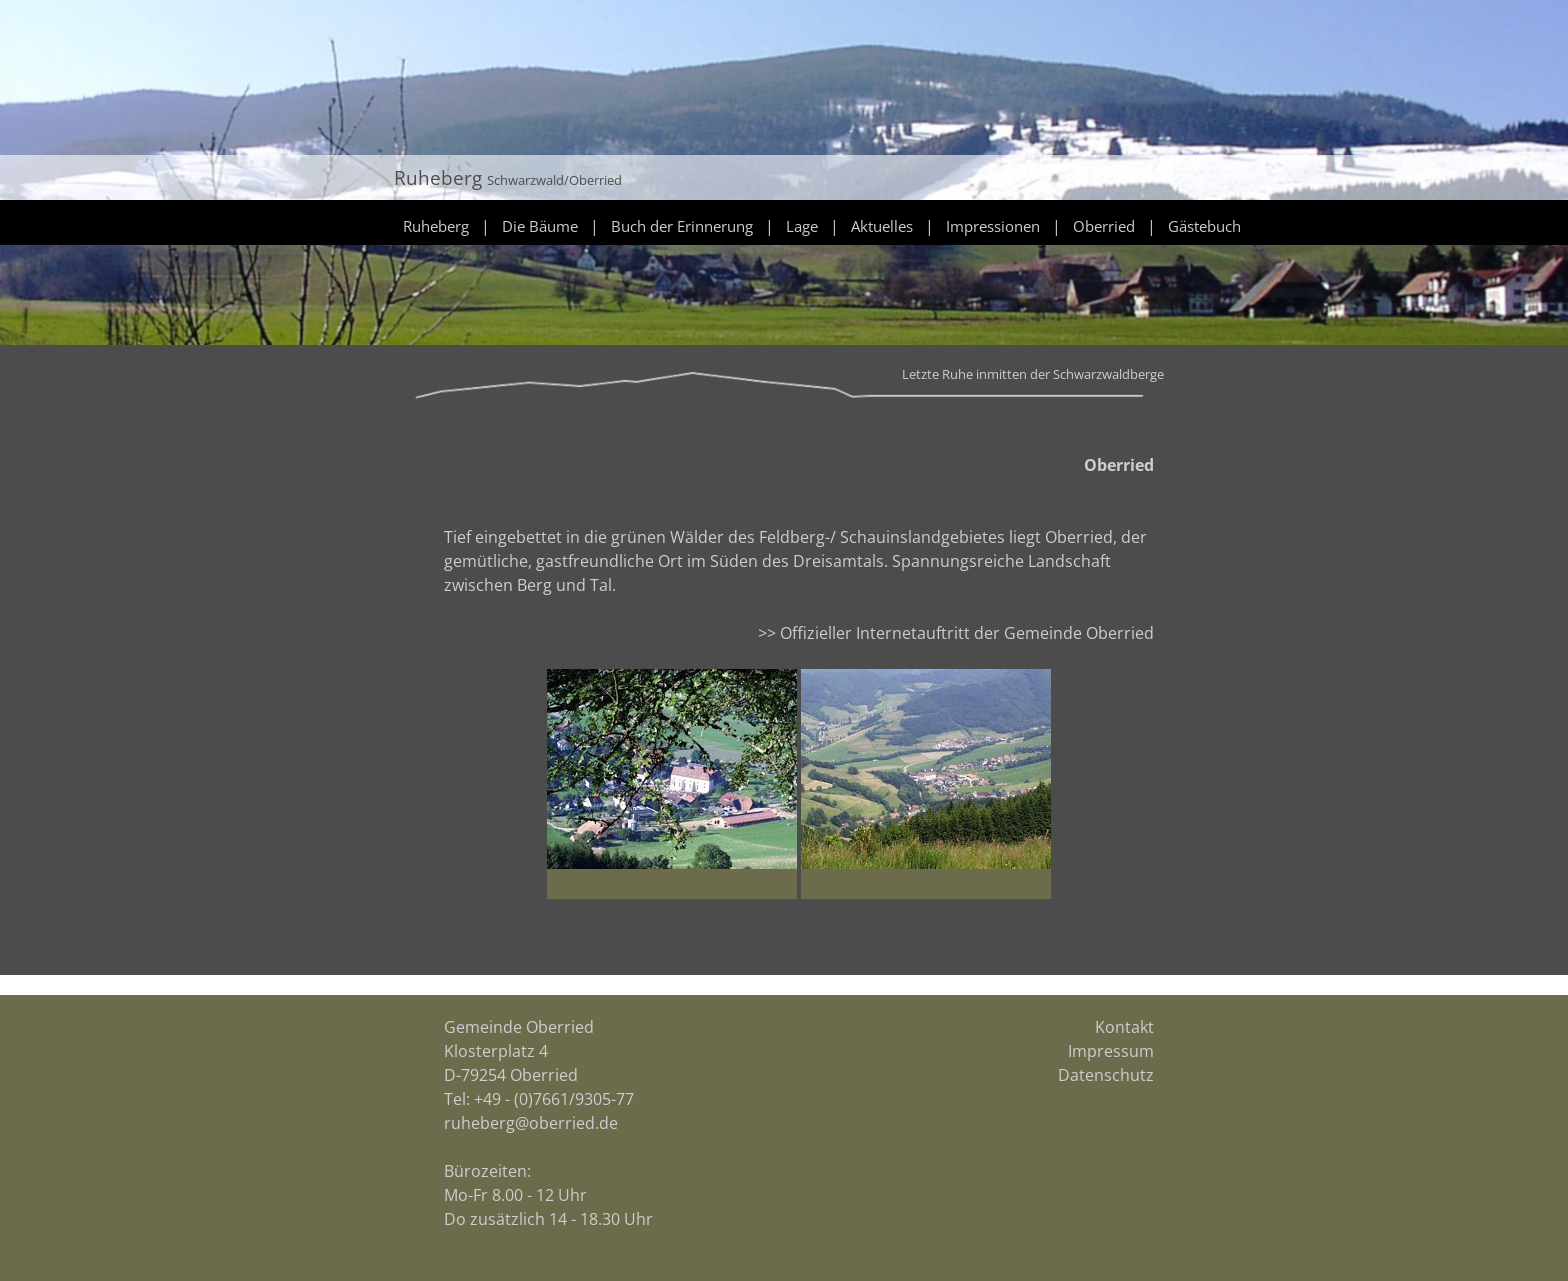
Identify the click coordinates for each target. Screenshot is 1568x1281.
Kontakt (1124, 1027)
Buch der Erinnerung (682, 226)
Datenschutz (1106, 1075)
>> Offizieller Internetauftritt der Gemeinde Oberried (956, 633)
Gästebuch (1204, 226)
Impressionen (993, 226)
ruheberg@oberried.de (531, 1123)
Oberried (1104, 226)
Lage (802, 226)
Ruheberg (436, 226)
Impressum (1111, 1051)
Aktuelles (882, 226)
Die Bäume (540, 226)
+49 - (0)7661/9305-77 (554, 1099)
